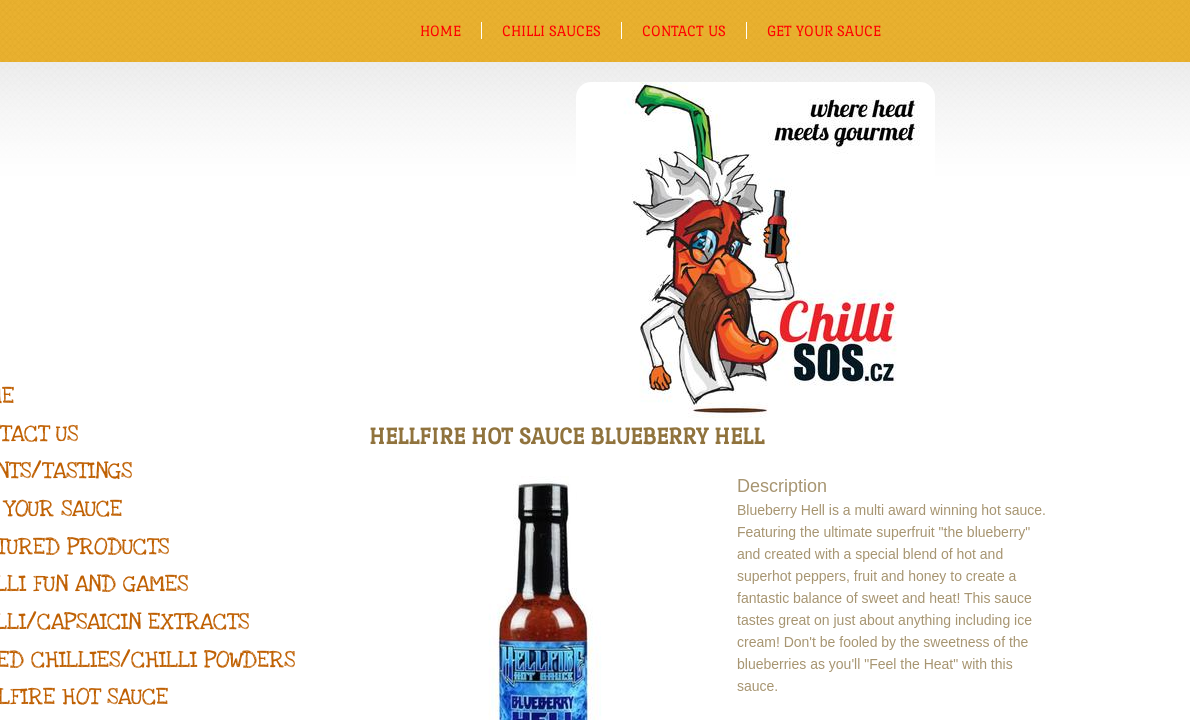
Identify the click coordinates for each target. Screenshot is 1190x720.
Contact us (684, 30)
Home (440, 30)
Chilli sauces (551, 30)
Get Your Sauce (824, 30)
